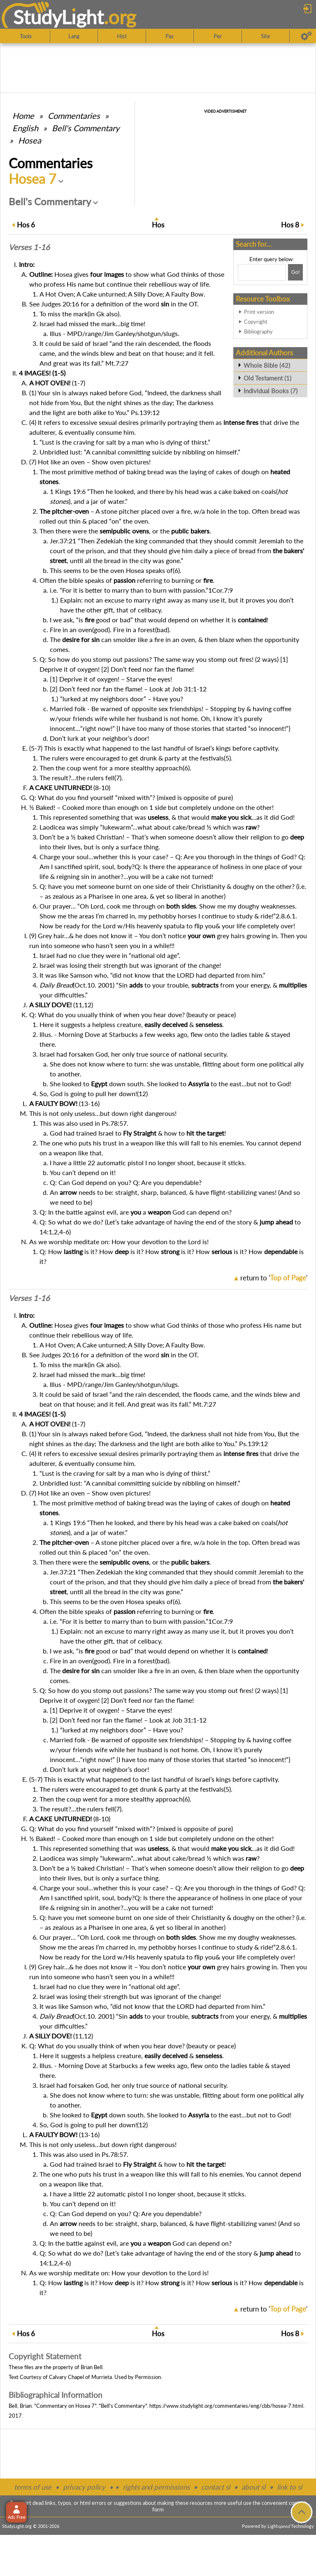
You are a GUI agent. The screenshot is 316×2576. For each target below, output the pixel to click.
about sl (253, 2487)
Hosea (29, 140)
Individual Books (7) (270, 390)
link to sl (289, 2487)
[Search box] (262, 272)
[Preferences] (306, 36)
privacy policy (84, 2487)
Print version (259, 311)
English (25, 128)
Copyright (255, 321)
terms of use (32, 2487)
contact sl (215, 2487)
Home (23, 116)
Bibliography (258, 331)
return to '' (273, 1277)
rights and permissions (156, 2487)
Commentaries (74, 116)
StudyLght (58, 16)
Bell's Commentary (85, 128)
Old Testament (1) (267, 378)
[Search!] (295, 272)
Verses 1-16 (29, 247)
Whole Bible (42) (267, 365)
